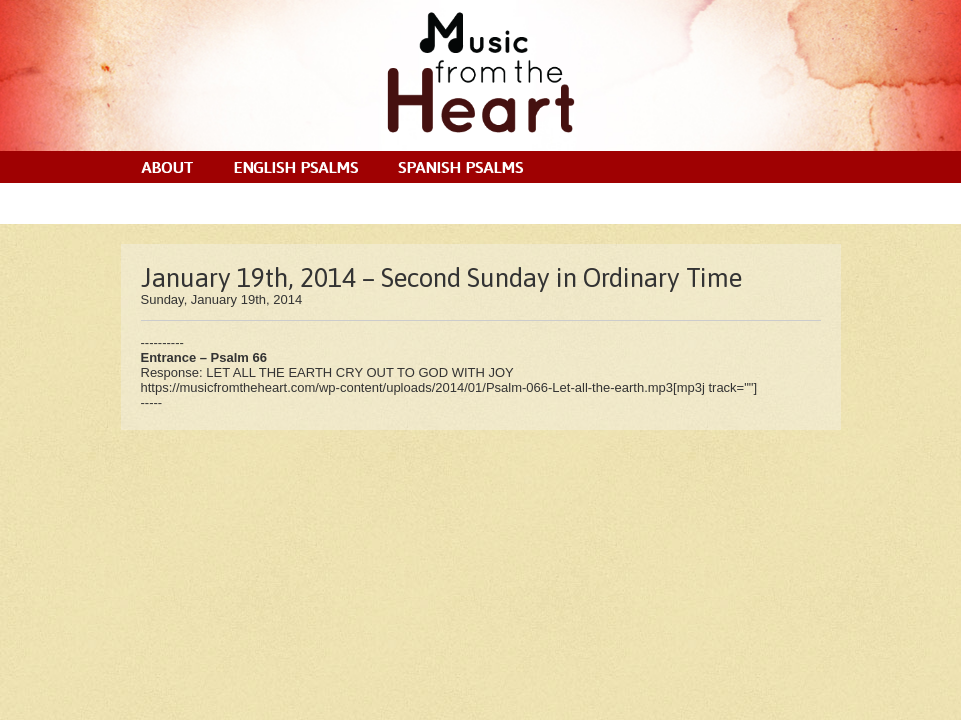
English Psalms (295, 167)
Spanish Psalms (460, 167)
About (167, 167)
